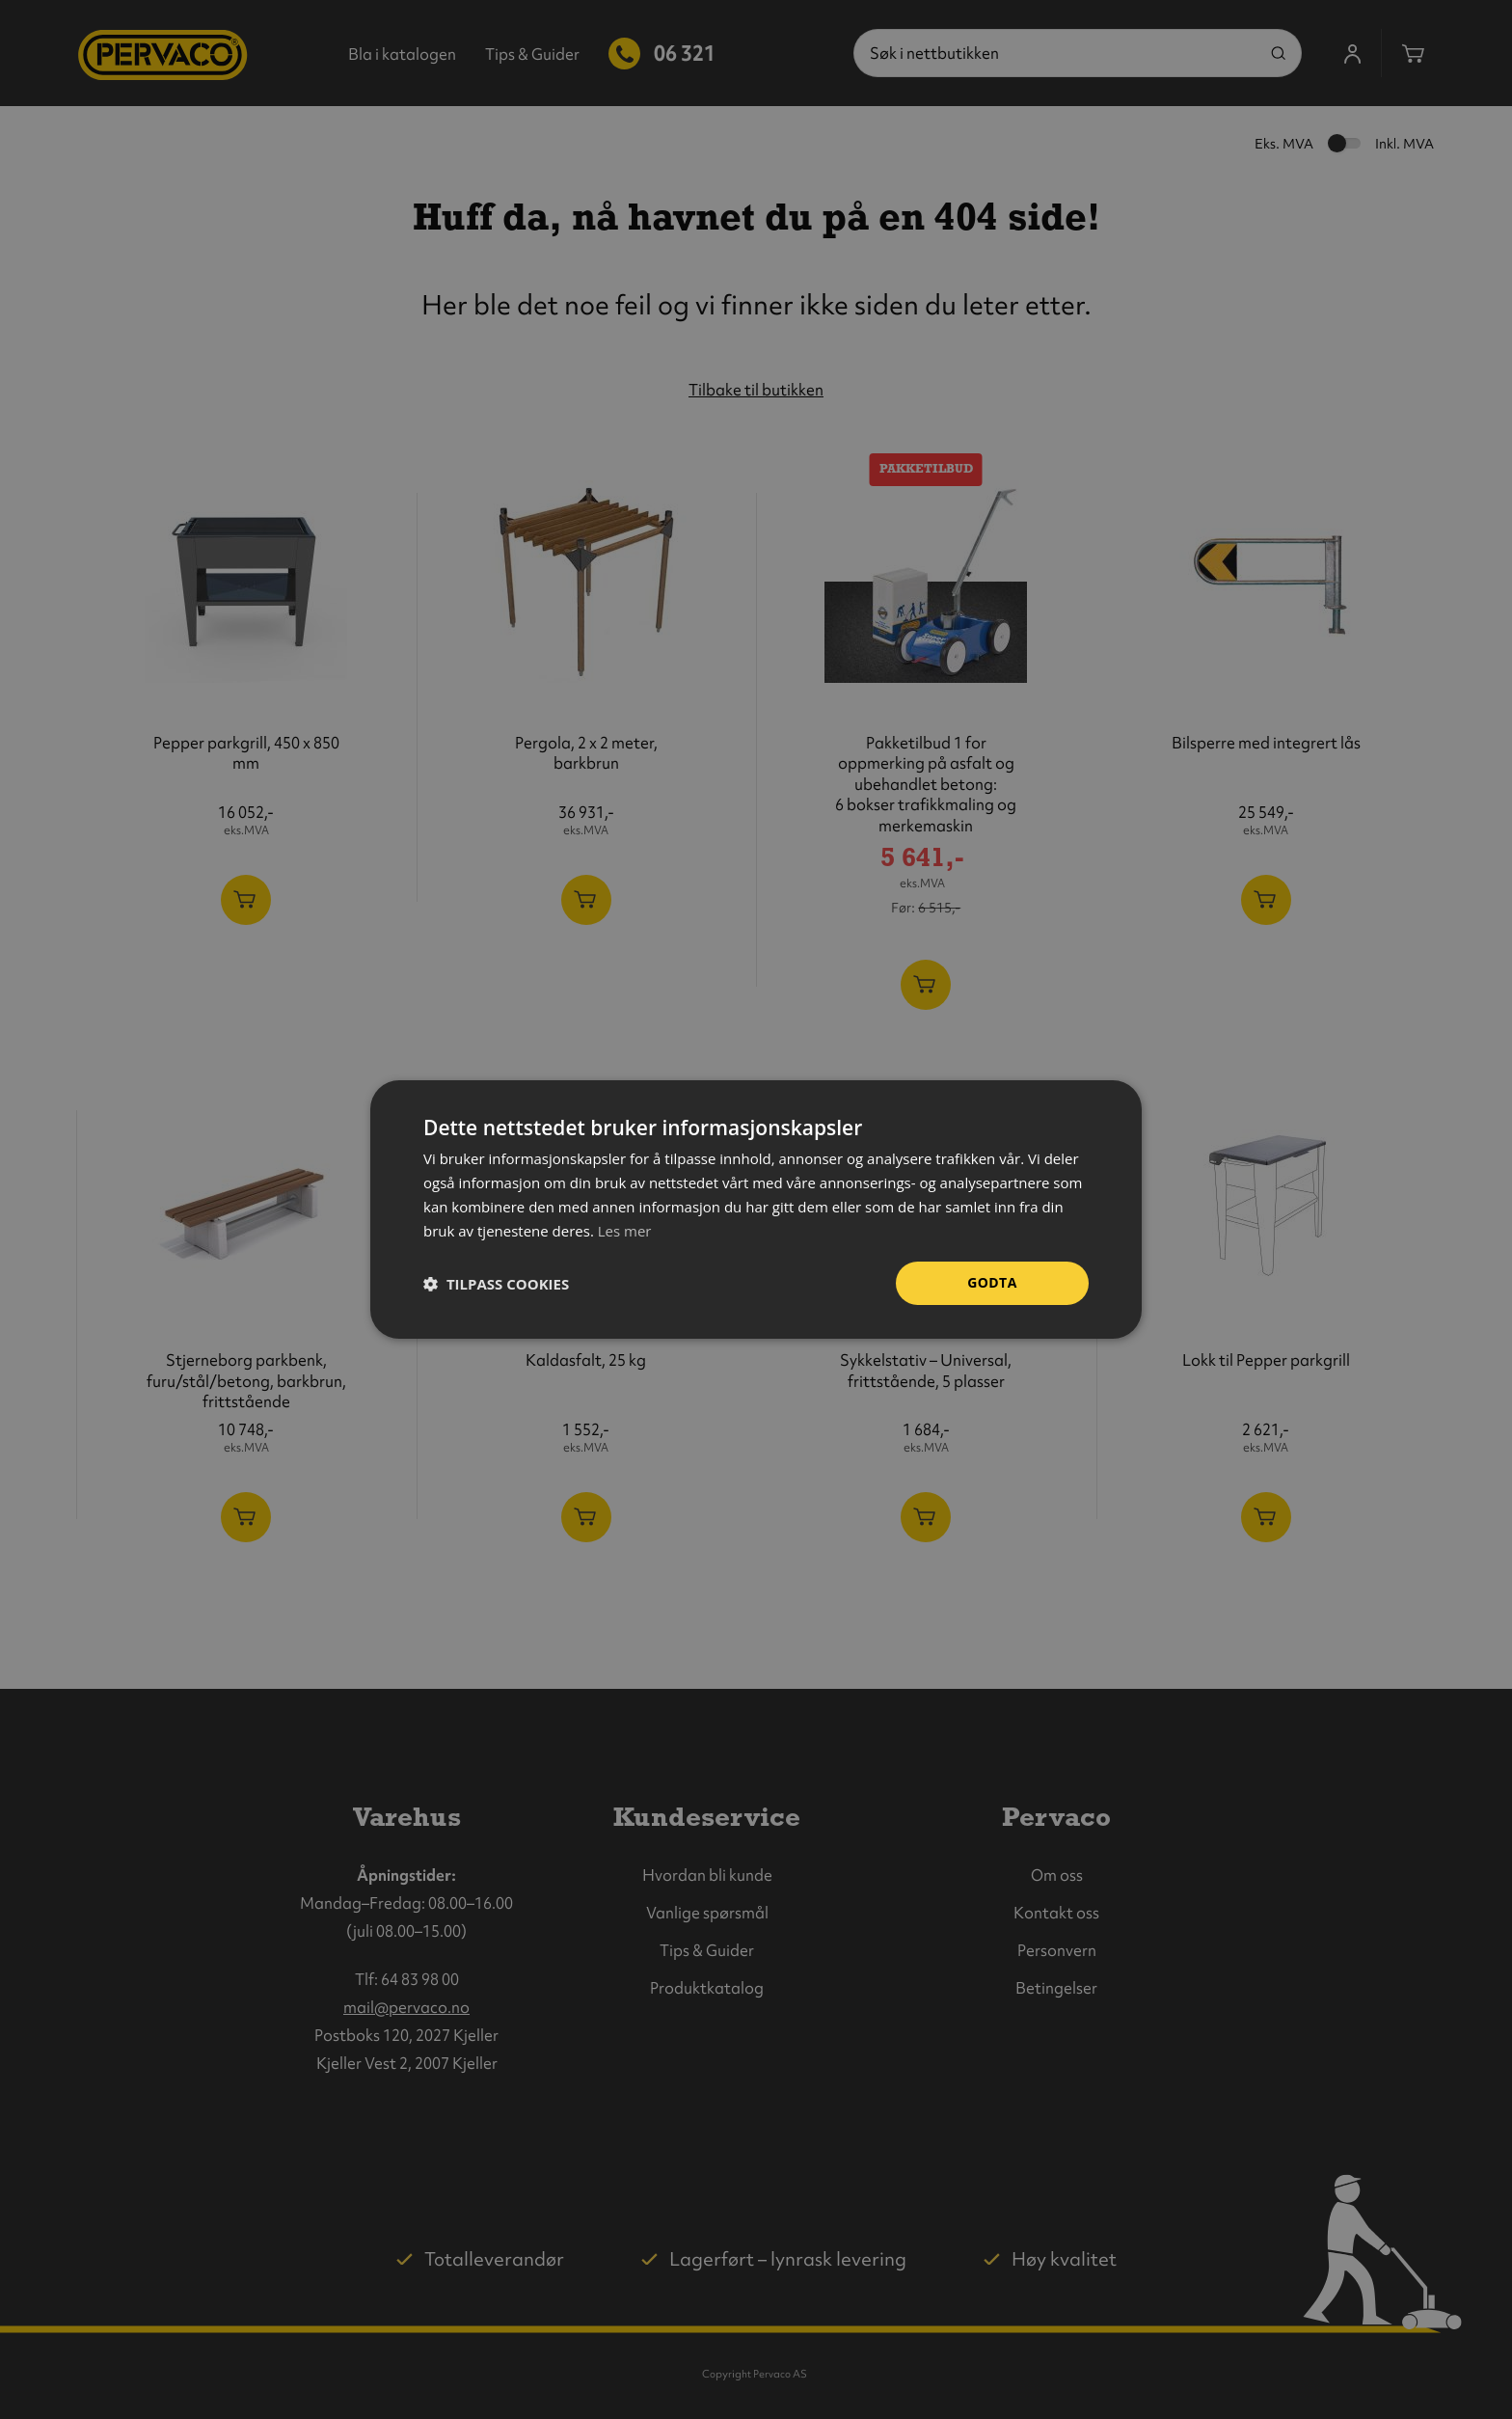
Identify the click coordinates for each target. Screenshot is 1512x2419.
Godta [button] (991, 1282)
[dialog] (756, 1209)
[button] (496, 1283)
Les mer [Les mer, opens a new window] (625, 1230)
